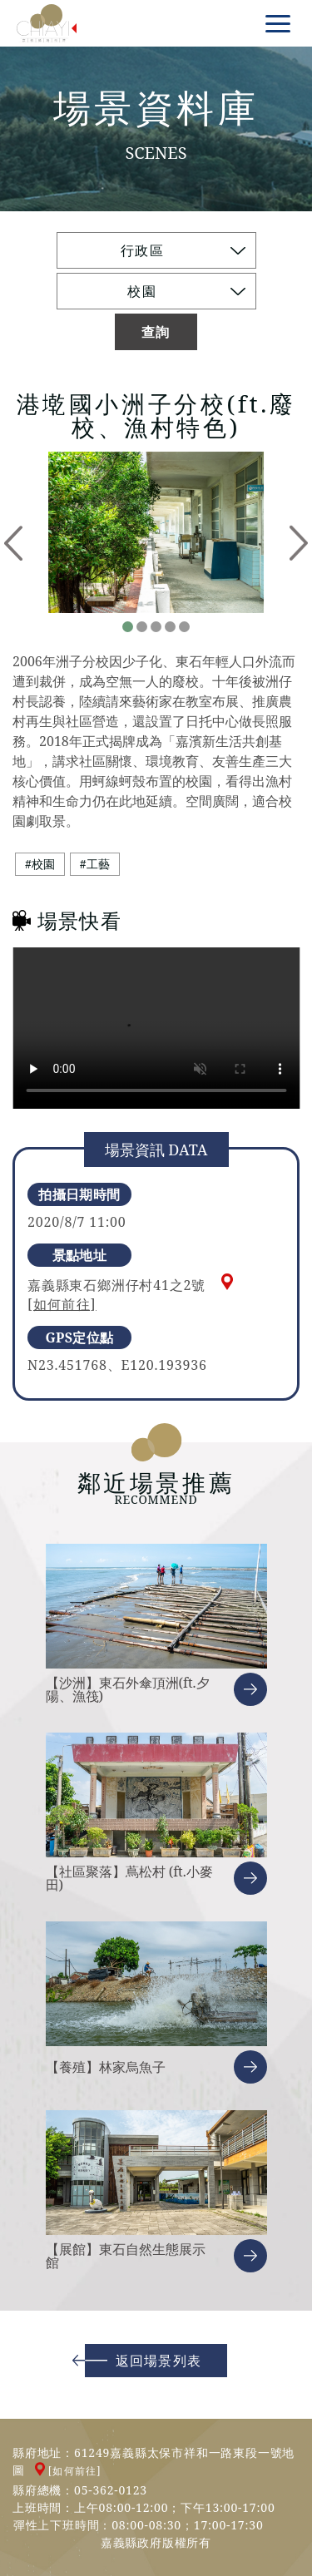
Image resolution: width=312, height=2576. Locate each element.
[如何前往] (62, 1304)
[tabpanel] (156, 532)
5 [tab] (184, 626)
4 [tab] (170, 626)
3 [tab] (156, 626)
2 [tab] (141, 626)
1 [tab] (127, 626)
